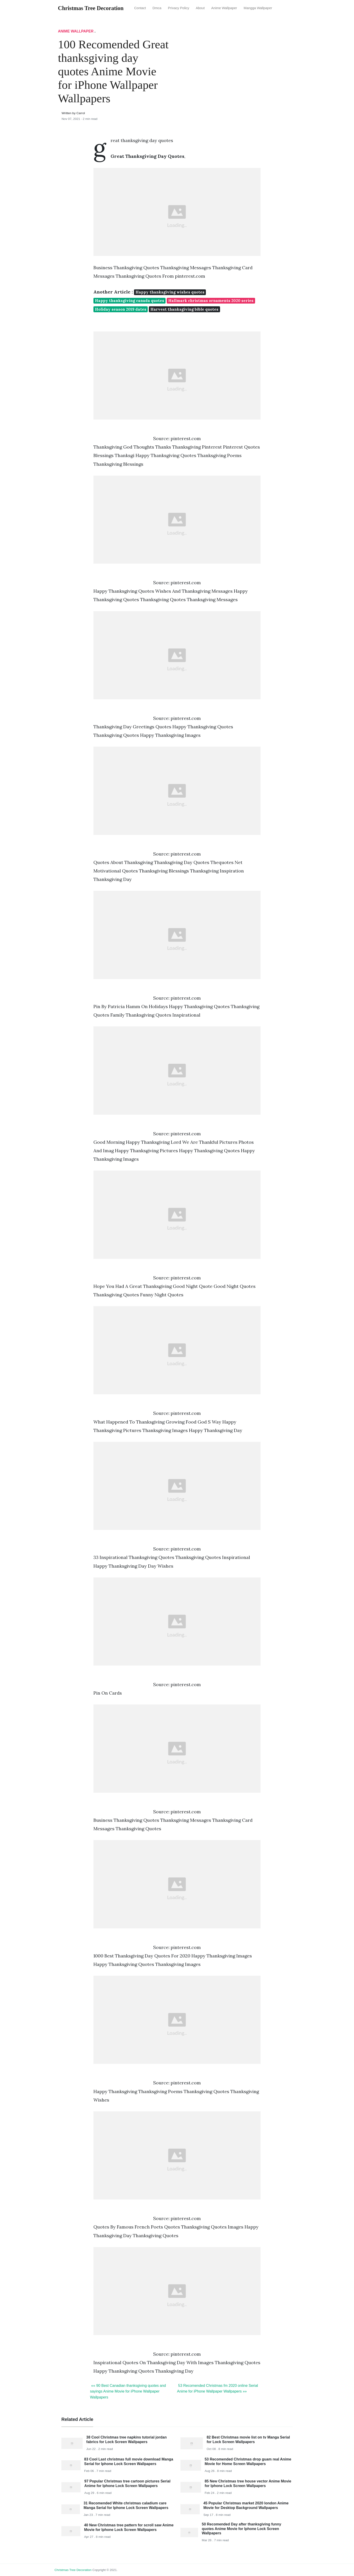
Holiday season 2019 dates (120, 309)
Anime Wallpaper (224, 8)
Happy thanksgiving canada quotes (129, 300)
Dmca (156, 8)
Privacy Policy (178, 8)
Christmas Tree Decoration (73, 2570)
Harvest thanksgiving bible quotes (184, 309)
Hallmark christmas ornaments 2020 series (210, 300)
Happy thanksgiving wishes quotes (170, 292)
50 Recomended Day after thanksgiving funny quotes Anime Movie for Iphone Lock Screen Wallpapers (241, 2528)
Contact (140, 8)
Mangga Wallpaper (258, 8)
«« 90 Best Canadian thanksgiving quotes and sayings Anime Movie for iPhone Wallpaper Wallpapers (128, 2391)
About (200, 8)
